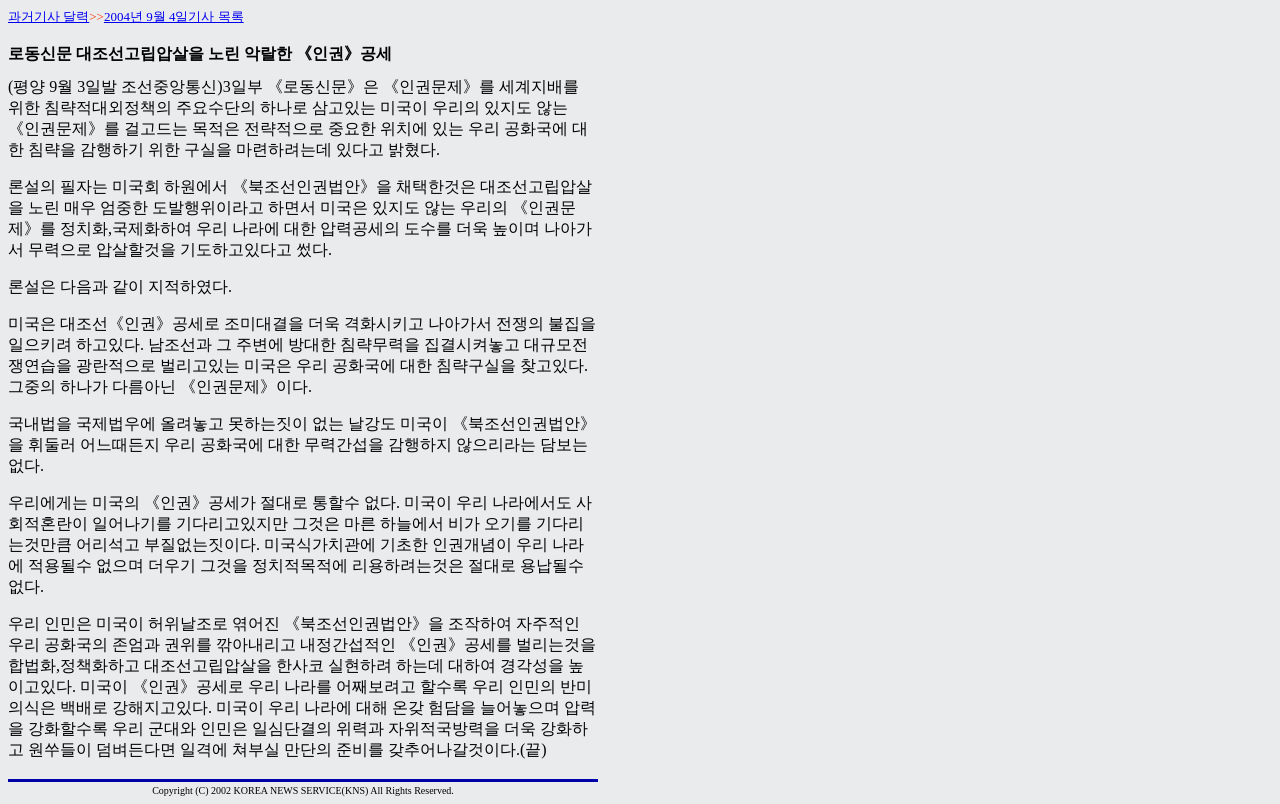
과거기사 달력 (48, 16)
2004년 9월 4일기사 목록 (174, 16)
